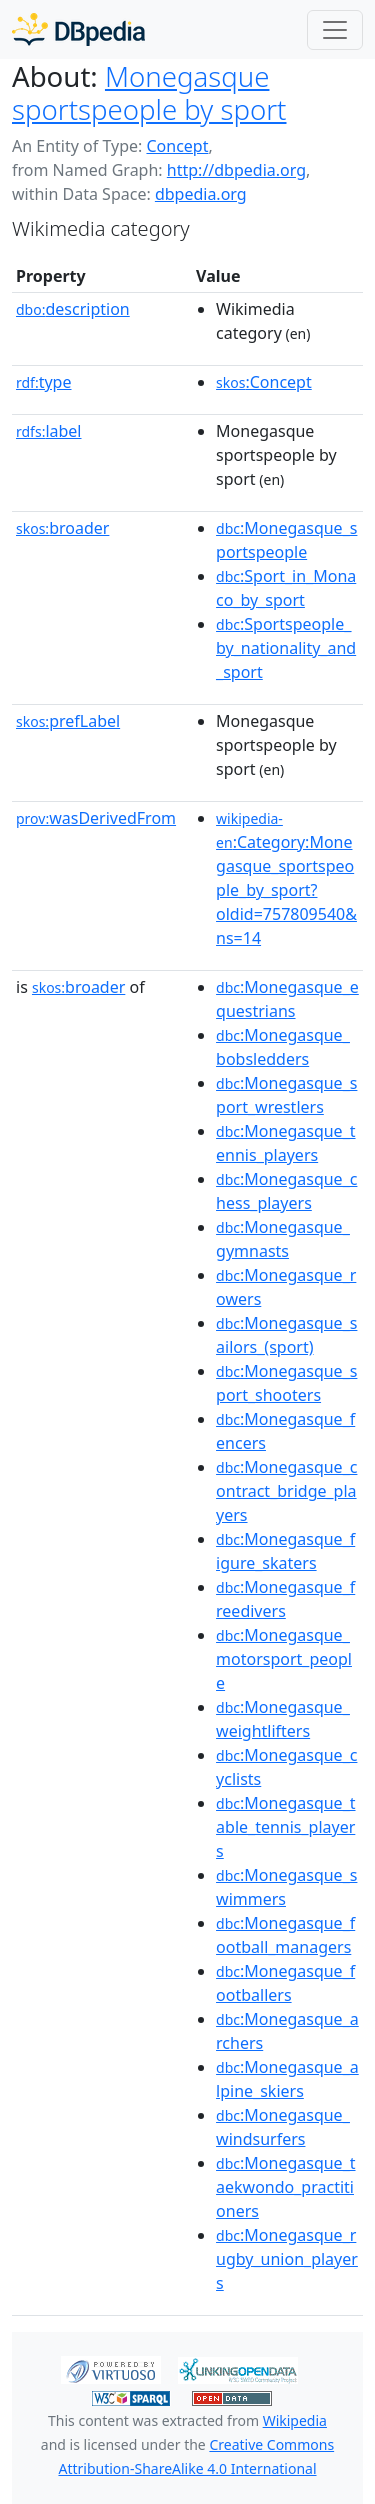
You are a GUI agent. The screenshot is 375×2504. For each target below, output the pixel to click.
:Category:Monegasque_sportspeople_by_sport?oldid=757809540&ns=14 (286, 879)
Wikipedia (295, 2420)
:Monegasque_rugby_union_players (287, 2259)
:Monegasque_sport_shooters (286, 1383)
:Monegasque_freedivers (285, 1599)
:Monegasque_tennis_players (285, 1143)
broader (62, 528)
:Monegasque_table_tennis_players (285, 1827)
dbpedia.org (201, 194)
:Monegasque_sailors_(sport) (286, 1335)
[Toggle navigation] (335, 30)
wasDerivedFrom (96, 818)
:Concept (264, 382)
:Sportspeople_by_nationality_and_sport (286, 648)
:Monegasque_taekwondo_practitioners (285, 2187)
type (44, 382)
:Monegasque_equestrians (287, 999)
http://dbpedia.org (236, 170)
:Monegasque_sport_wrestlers (286, 1095)
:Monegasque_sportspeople (286, 540)
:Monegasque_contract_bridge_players (286, 1491)
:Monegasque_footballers (285, 1983)
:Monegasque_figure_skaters (285, 1551)
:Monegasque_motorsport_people (284, 1659)
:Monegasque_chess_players (286, 1191)
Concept (177, 146)
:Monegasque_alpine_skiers (287, 2079)
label (49, 431)
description (73, 309)
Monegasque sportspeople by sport (149, 92)
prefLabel (68, 721)
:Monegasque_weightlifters (283, 1719)
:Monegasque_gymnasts (283, 1239)
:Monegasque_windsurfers (283, 2127)
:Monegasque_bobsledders (283, 1047)
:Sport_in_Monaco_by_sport (286, 588)
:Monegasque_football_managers (285, 1935)
